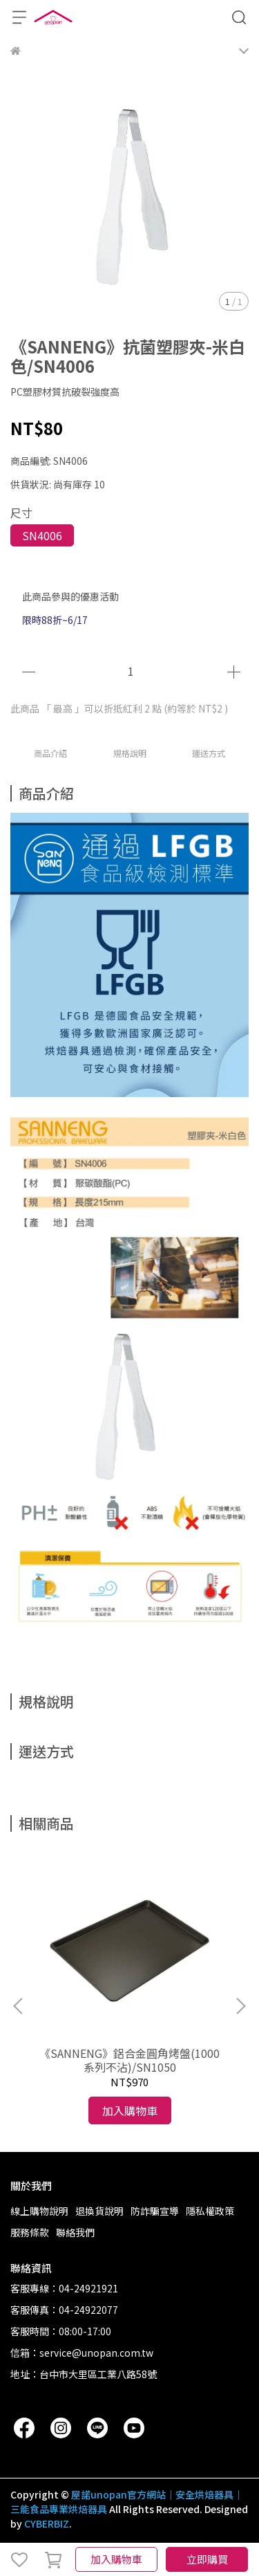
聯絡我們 (75, 2232)
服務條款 (29, 2232)
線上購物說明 (39, 2211)
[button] (240, 2006)
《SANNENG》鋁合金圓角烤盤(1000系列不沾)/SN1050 (129, 2060)
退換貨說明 (99, 2211)
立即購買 (207, 2559)
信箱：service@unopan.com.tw (81, 2352)
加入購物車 (116, 2559)
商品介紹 (50, 753)
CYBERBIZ (46, 2523)
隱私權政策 (210, 2211)
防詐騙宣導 (155, 2211)
